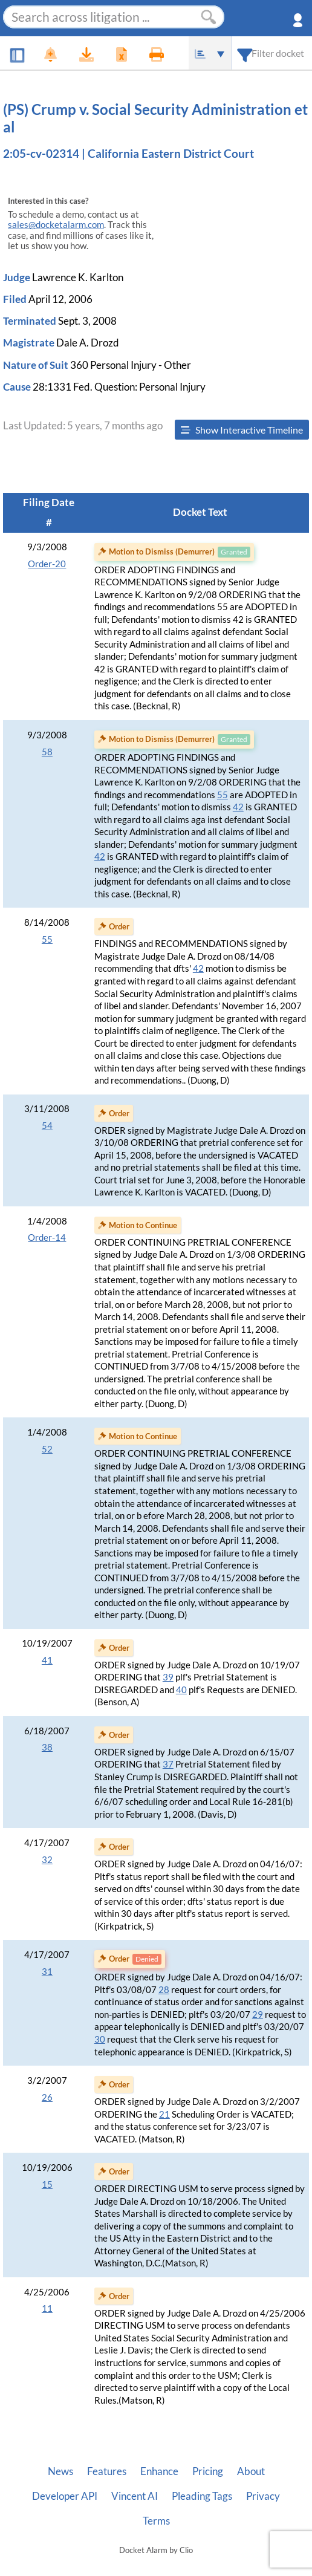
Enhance (159, 2471)
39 (168, 1677)
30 (99, 2039)
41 (47, 1660)
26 (47, 2097)
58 (47, 752)
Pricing (207, 2471)
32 (47, 1860)
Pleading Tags (202, 2496)
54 (47, 1125)
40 (181, 1690)
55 (222, 795)
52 (47, 1449)
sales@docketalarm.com (56, 225)
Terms (156, 2521)
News (60, 2471)
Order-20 (47, 564)
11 (47, 2308)
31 (47, 1971)
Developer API (64, 2496)
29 (257, 2014)
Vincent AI (134, 2496)
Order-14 (47, 1237)
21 (164, 2114)
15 (47, 2184)
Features (106, 2471)
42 (238, 807)
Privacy (263, 2496)
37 (168, 1764)
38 (47, 1747)
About (251, 2471)
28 (163, 1990)
